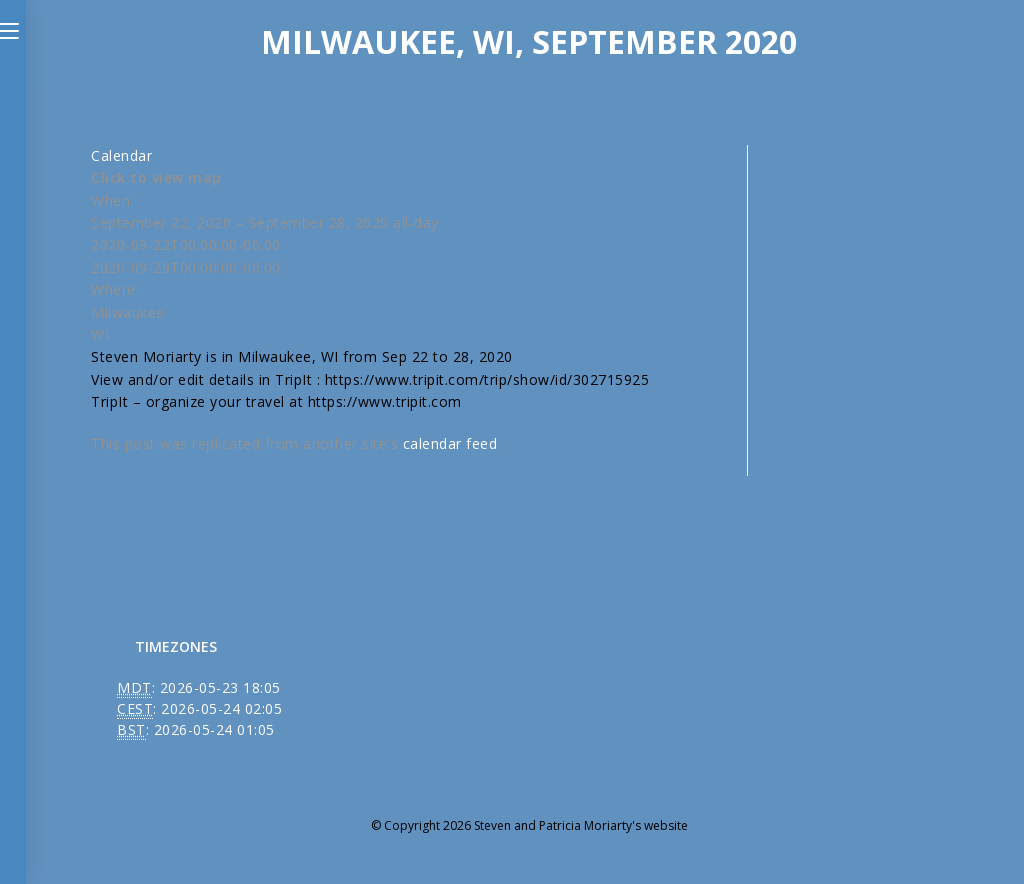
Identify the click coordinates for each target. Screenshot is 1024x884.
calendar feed (450, 443)
